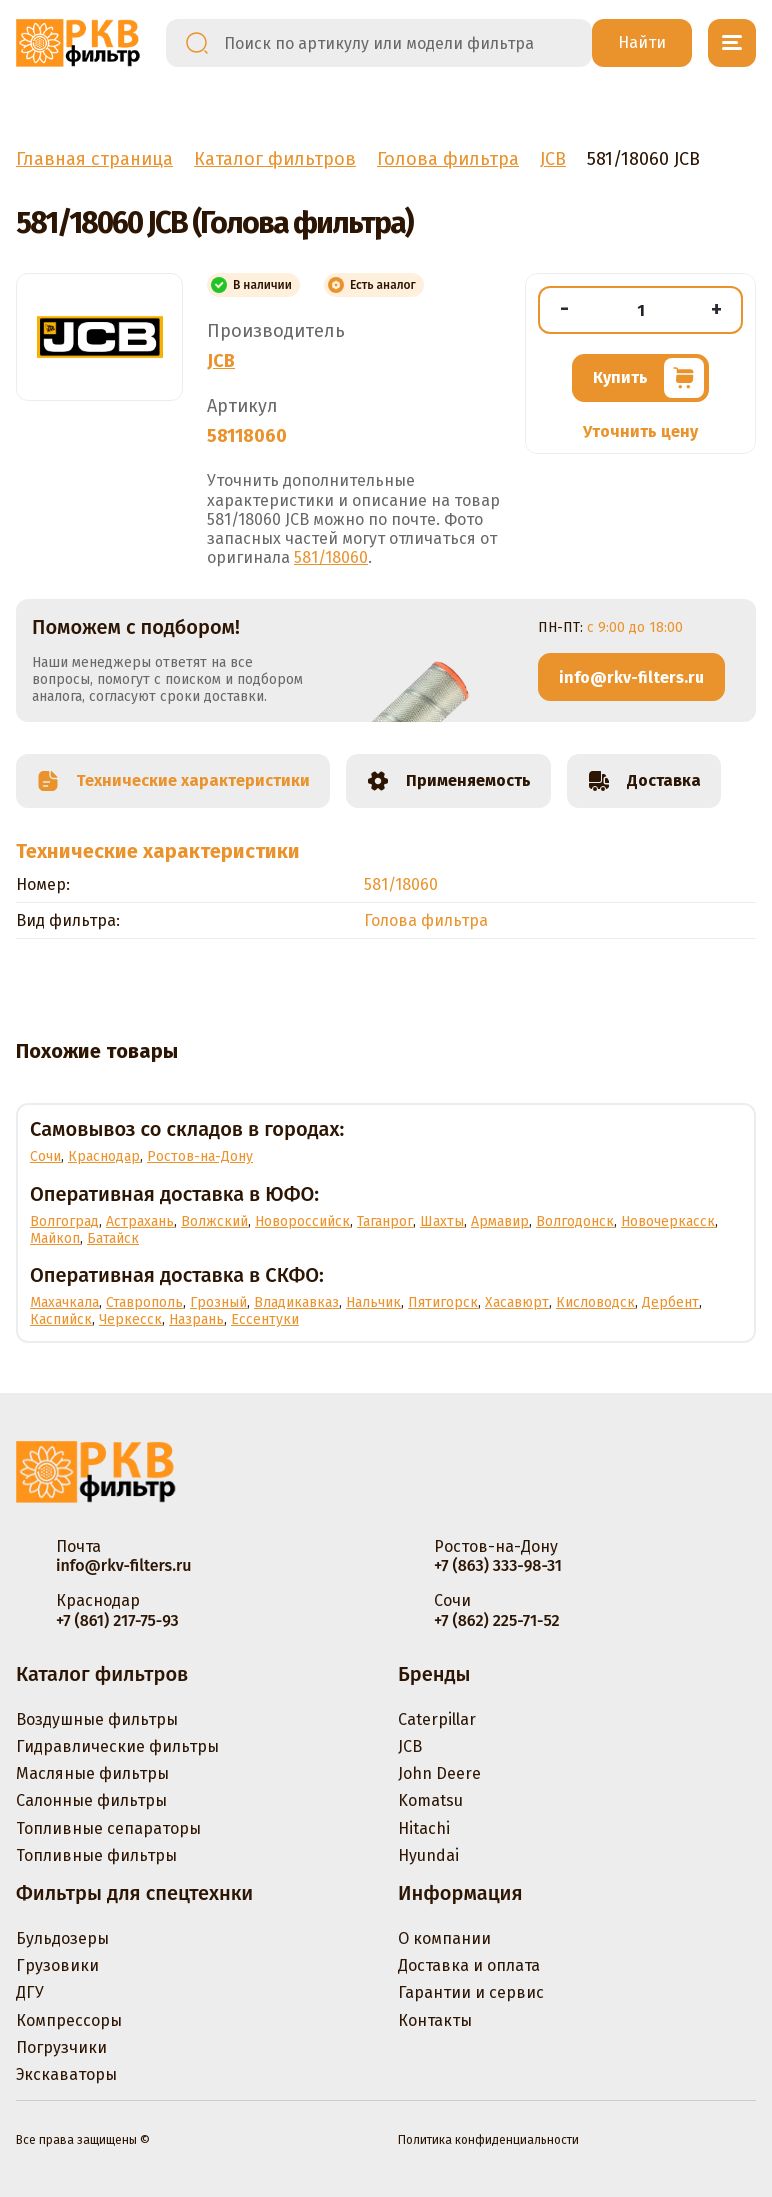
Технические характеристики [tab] (173, 781)
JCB (221, 361)
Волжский (214, 1221)
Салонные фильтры (91, 1800)
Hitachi (424, 1828)
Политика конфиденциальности (488, 2140)
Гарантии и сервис (471, 1992)
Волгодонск (575, 1221)
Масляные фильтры (92, 1773)
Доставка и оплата (469, 1965)
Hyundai (428, 1855)
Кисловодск (595, 1302)
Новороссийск (302, 1221)
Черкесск (130, 1319)
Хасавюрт (517, 1302)
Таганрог (385, 1221)
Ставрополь (144, 1302)
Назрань (196, 1319)
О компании (444, 1938)
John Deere (439, 1773)
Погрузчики (61, 2047)
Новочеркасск (668, 1221)
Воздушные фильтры (97, 1719)
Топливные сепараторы (108, 1828)
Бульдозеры (62, 1938)
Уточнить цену (640, 431)
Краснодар (104, 1156)
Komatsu (430, 1800)
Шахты (442, 1221)
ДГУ (30, 1992)
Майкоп (55, 1238)
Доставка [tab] (644, 781)
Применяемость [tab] (448, 781)
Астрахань (140, 1221)
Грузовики (57, 1965)
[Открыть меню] (732, 43)
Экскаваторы (66, 2074)
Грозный (218, 1302)
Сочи (45, 1156)
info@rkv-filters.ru (631, 677)
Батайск (113, 1238)
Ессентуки (265, 1319)
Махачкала (64, 1302)
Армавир (500, 1221)
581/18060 (331, 557)
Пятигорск (443, 1302)
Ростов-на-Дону (200, 1156)
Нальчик (373, 1302)
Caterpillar (437, 1719)
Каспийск (61, 1319)
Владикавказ (296, 1302)
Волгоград (64, 1221)
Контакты (435, 2020)
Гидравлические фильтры (117, 1746)
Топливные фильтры (96, 1855)
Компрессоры (69, 2020)
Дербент (670, 1302)
